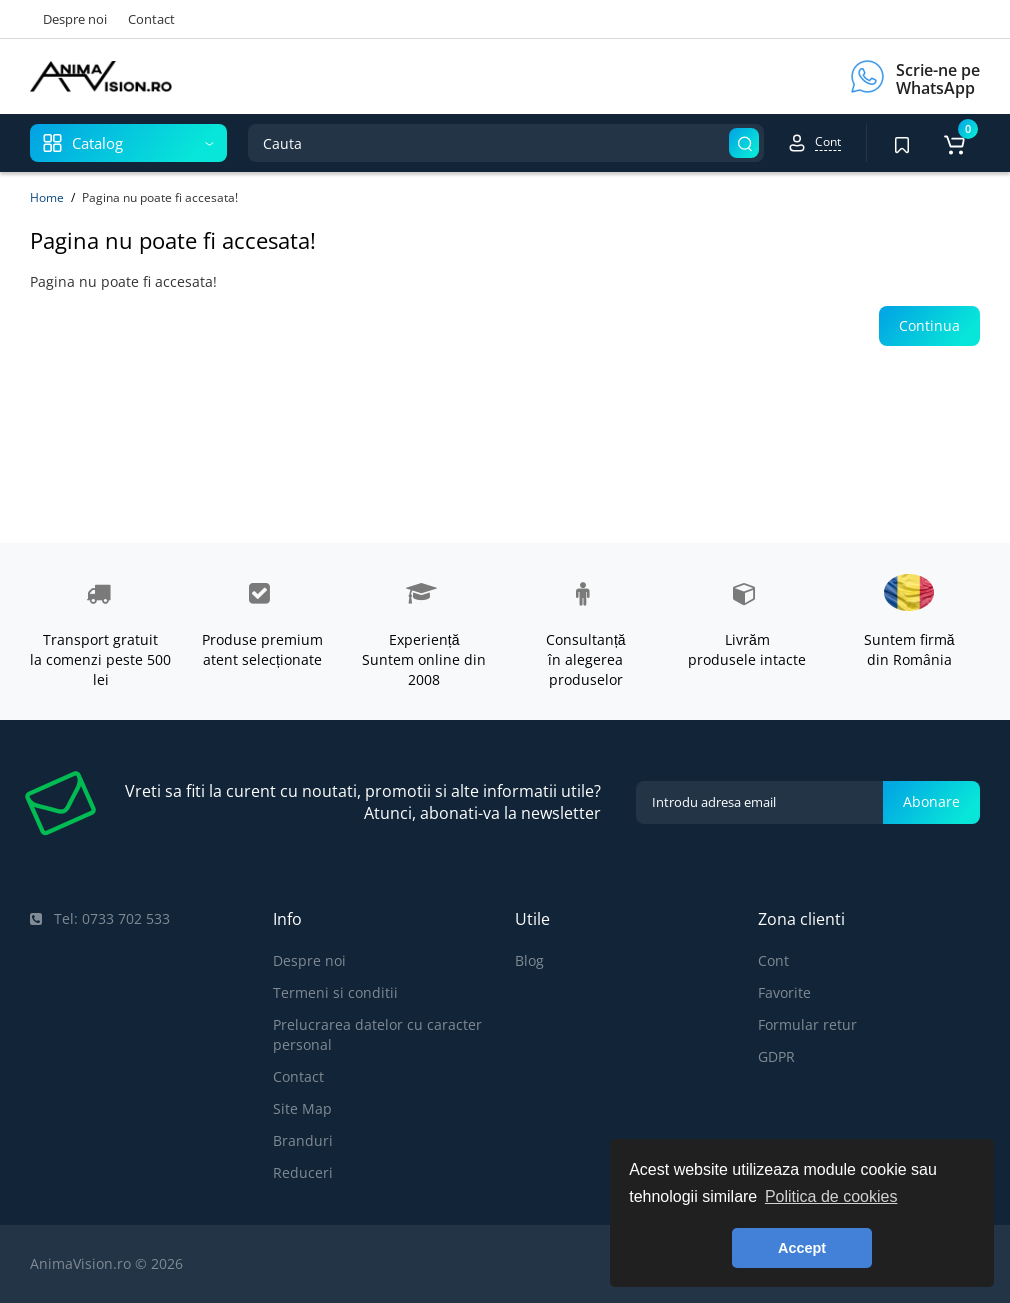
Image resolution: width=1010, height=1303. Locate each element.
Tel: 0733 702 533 (100, 918)
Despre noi (75, 19)
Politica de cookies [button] (831, 1196)
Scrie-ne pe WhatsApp (938, 79)
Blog (529, 960)
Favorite (784, 992)
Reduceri (303, 1172)
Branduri (303, 1140)
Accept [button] (802, 1248)
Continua (929, 325)
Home (47, 197)
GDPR (776, 1056)
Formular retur (807, 1024)
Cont (773, 960)
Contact (151, 19)
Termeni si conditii (335, 992)
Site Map (302, 1108)
